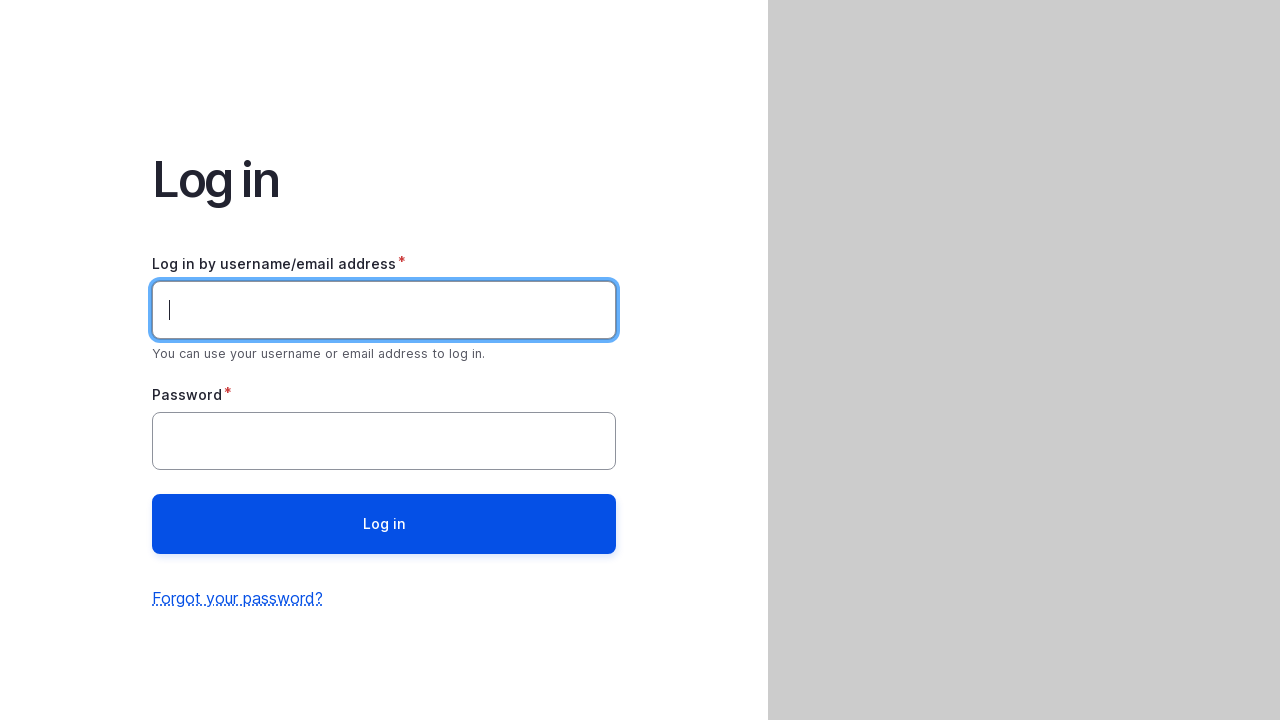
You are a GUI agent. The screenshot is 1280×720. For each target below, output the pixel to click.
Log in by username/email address (274, 263)
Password (187, 394)
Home (384, 56)
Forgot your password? (237, 598)
